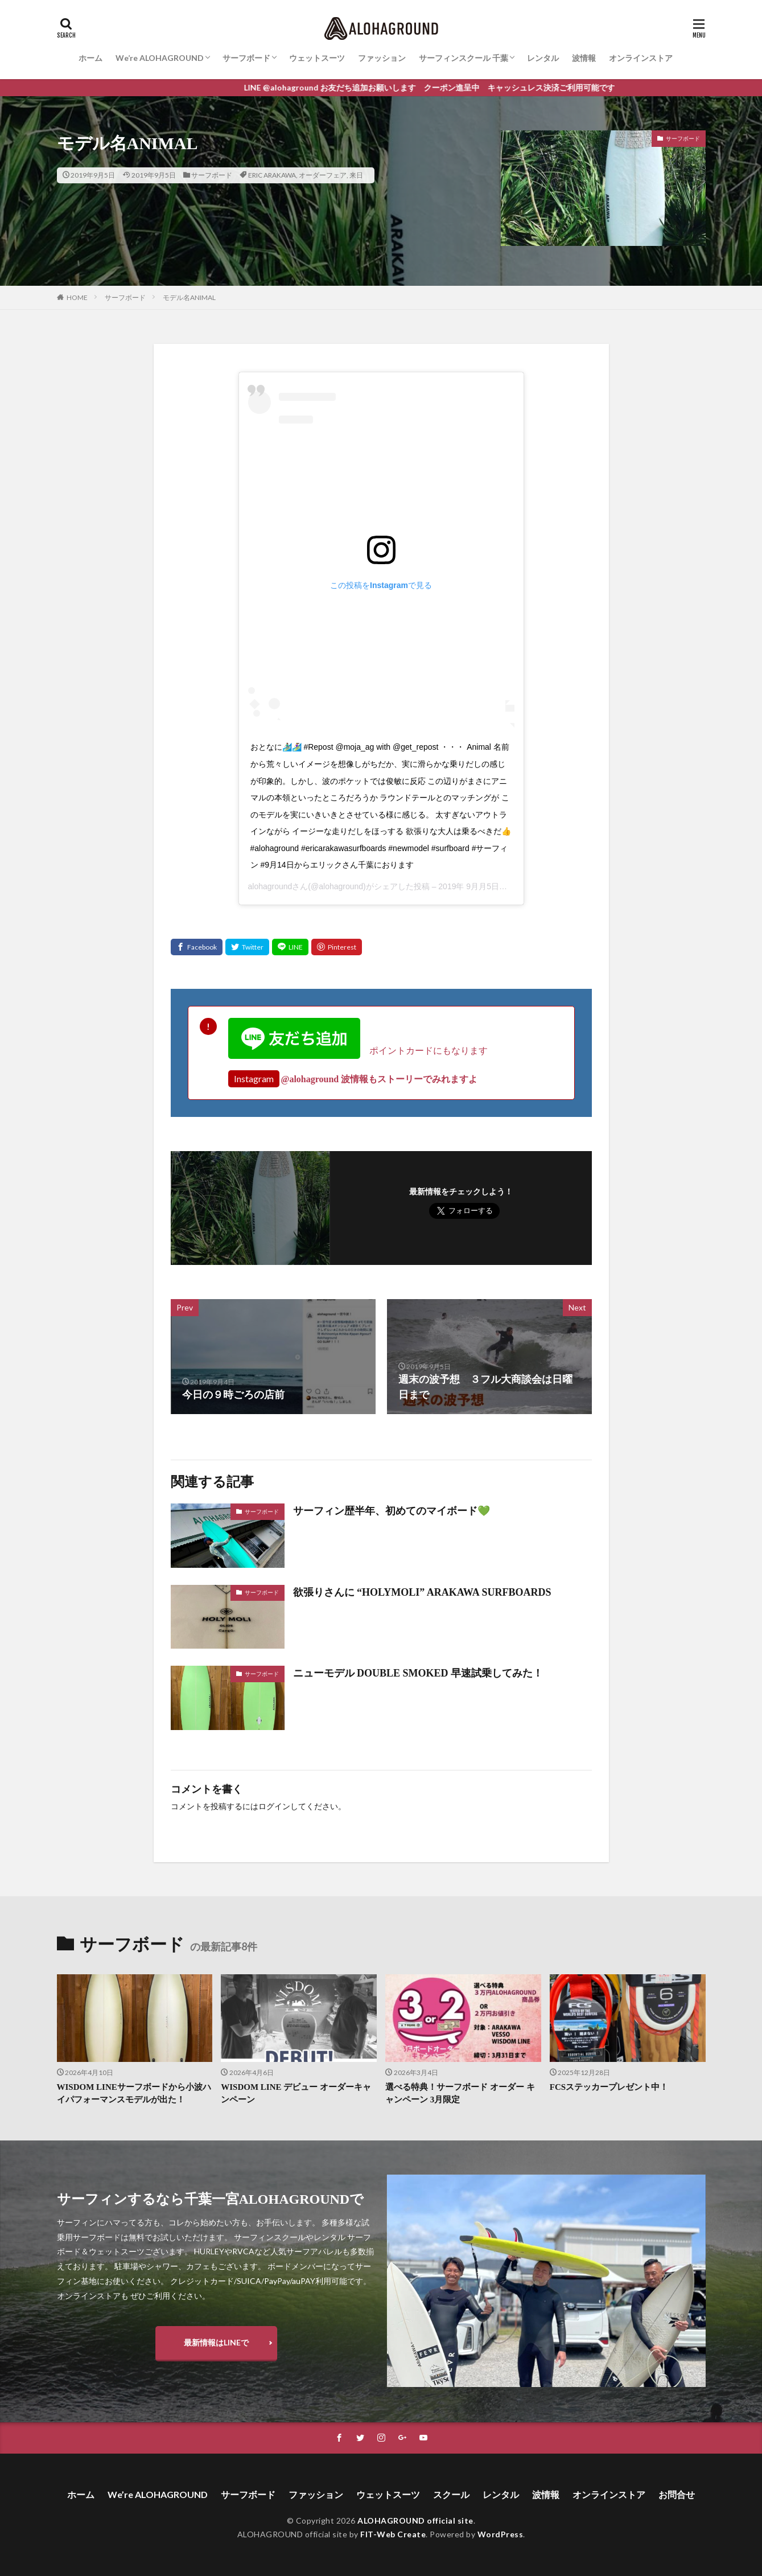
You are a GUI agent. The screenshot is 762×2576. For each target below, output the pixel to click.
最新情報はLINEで (216, 2342)
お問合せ (676, 2494)
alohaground (270, 886)
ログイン (274, 1806)
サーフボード (246, 58)
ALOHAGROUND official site (415, 2520)
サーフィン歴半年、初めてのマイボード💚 (391, 1511)
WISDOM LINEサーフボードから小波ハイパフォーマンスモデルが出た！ (134, 2093)
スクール (451, 2494)
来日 (356, 175)
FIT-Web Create (393, 2534)
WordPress (500, 2534)
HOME (77, 297)
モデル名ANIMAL (189, 297)
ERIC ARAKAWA (272, 175)
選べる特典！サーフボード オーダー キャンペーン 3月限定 (460, 2093)
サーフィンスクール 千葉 (463, 58)
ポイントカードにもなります (358, 1050)
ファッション (382, 58)
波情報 (584, 58)
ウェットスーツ (317, 58)
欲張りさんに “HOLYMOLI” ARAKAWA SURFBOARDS (422, 1592)
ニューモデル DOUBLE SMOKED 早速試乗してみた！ (418, 1673)
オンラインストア (641, 58)
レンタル (543, 58)
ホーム (90, 58)
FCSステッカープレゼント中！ (609, 2087)
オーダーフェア (323, 175)
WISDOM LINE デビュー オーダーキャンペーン (296, 2093)
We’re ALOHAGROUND (160, 58)
